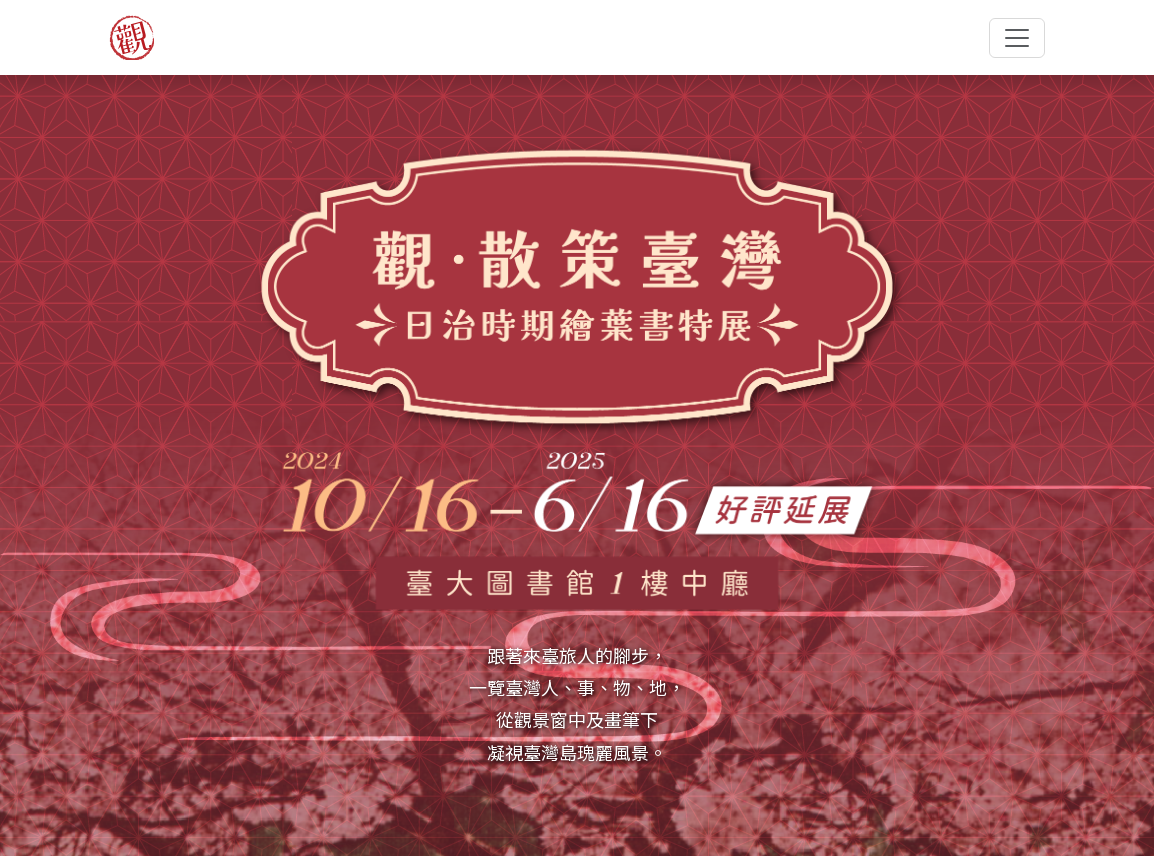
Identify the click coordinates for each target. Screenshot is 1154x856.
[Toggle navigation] (1017, 38)
